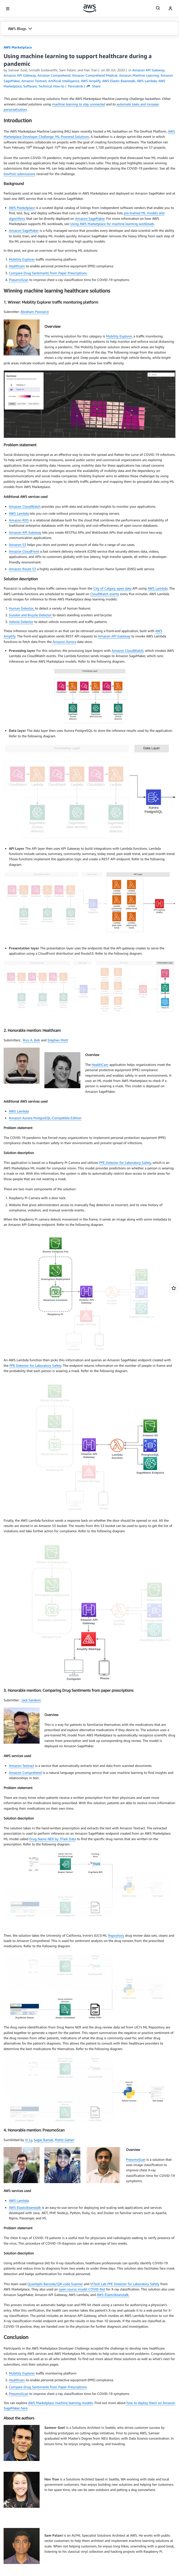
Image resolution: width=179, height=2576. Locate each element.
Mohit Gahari (64, 2140)
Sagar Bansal (43, 2140)
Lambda (161, 588)
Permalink (75, 86)
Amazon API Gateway (25, 532)
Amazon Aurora (64, 642)
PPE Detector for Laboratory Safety (125, 1162)
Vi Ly (28, 2140)
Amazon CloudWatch (25, 506)
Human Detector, (22, 608)
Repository (116, 1935)
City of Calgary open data (112, 588)
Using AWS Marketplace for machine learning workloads (112, 224)
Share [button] (93, 86)
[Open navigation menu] (8, 8)
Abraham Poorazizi (34, 312)
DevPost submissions (19, 174)
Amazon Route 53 (22, 569)
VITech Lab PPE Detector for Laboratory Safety (124, 2284)
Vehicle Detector (21, 622)
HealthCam (100, 1064)
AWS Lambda (19, 513)
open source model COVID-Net (82, 2289)
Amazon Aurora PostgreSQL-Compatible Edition (45, 1118)
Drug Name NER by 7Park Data (52, 1839)
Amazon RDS (19, 520)
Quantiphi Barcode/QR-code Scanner (55, 2284)
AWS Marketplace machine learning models (60, 2403)
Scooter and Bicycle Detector (31, 615)
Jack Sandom (31, 1700)
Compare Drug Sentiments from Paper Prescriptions (48, 273)
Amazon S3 (17, 545)
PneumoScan (18, 280)
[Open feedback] (173, 1288)
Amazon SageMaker (90, 218)
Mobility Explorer (22, 259)
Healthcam (17, 266)
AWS (151, 588)
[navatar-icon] (170, 8)
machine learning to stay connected (78, 104)
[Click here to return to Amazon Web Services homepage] (89, 8)
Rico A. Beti (31, 1040)
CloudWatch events (104, 594)
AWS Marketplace (18, 47)
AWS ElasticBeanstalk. (113, 2295)
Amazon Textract (21, 1766)
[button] (89, 28)
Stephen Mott (58, 1040)
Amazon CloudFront (24, 551)
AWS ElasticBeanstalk (25, 2207)
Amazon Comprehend (25, 1772)
